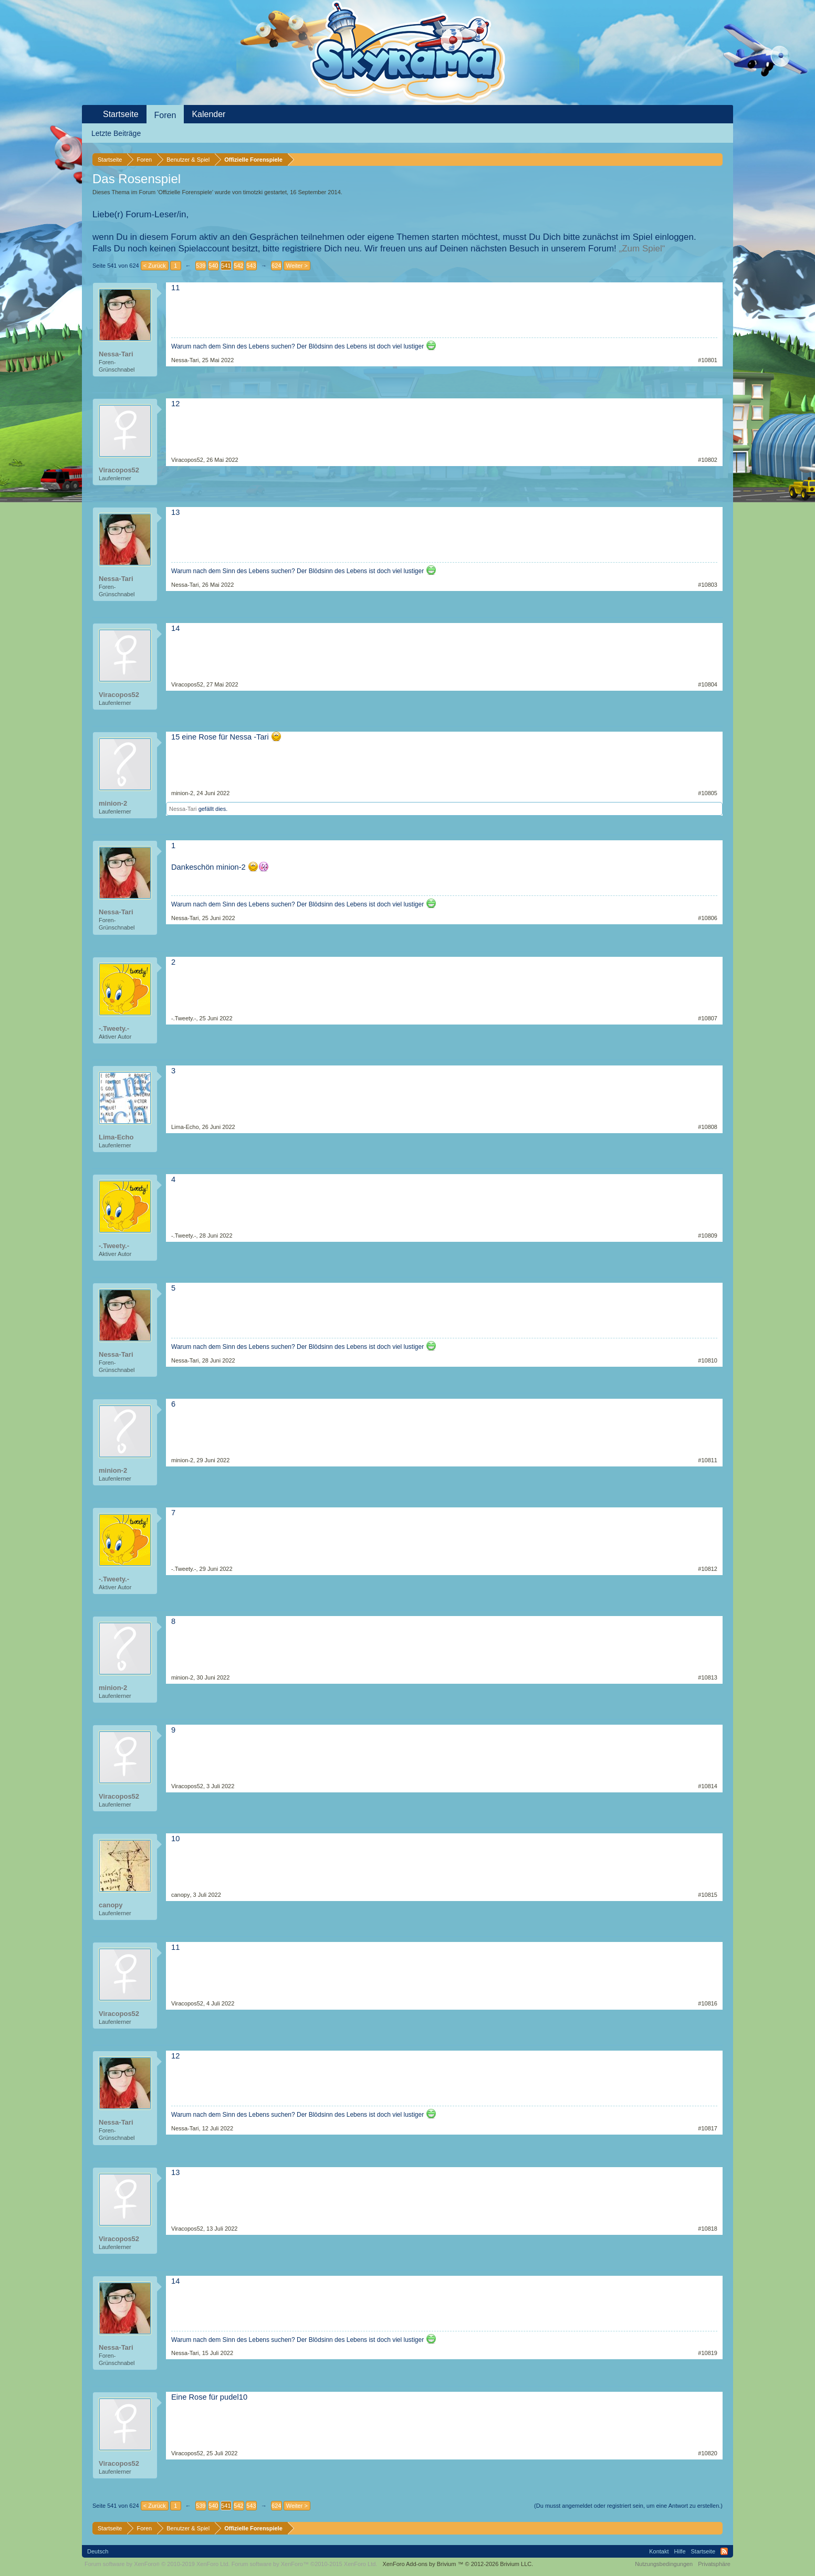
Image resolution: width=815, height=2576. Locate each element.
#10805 (707, 793)
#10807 (707, 1018)
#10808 (707, 1127)
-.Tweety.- (114, 1028)
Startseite (121, 114)
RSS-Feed (724, 2551)
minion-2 (113, 803)
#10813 (707, 1677)
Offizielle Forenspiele (185, 192)
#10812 (707, 1569)
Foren (165, 115)
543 (251, 265)
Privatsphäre (714, 2564)
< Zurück (154, 265)
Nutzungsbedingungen (664, 2564)
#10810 (707, 1360)
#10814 (707, 1786)
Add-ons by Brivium (457, 2564)
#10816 (707, 2003)
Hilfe (680, 2551)
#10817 (707, 2128)
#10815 (707, 1895)
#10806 (707, 918)
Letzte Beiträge (116, 133)
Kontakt (658, 2551)
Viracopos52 (119, 470)
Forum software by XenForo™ (305, 2564)
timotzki (253, 192)
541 (226, 265)
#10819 (707, 2353)
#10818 (707, 2228)
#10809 (707, 1235)
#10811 (707, 1460)
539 (200, 265)
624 (276, 265)
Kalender (208, 114)
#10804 (707, 684)
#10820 (707, 2453)
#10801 (707, 360)
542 (238, 265)
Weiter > (297, 265)
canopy (111, 1905)
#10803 (707, 585)
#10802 (707, 460)
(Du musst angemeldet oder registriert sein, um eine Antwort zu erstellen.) (628, 2506)
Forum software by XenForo (157, 2564)
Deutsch (97, 2551)
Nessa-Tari (116, 354)
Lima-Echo (116, 1137)
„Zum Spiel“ (642, 249)
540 (213, 265)
